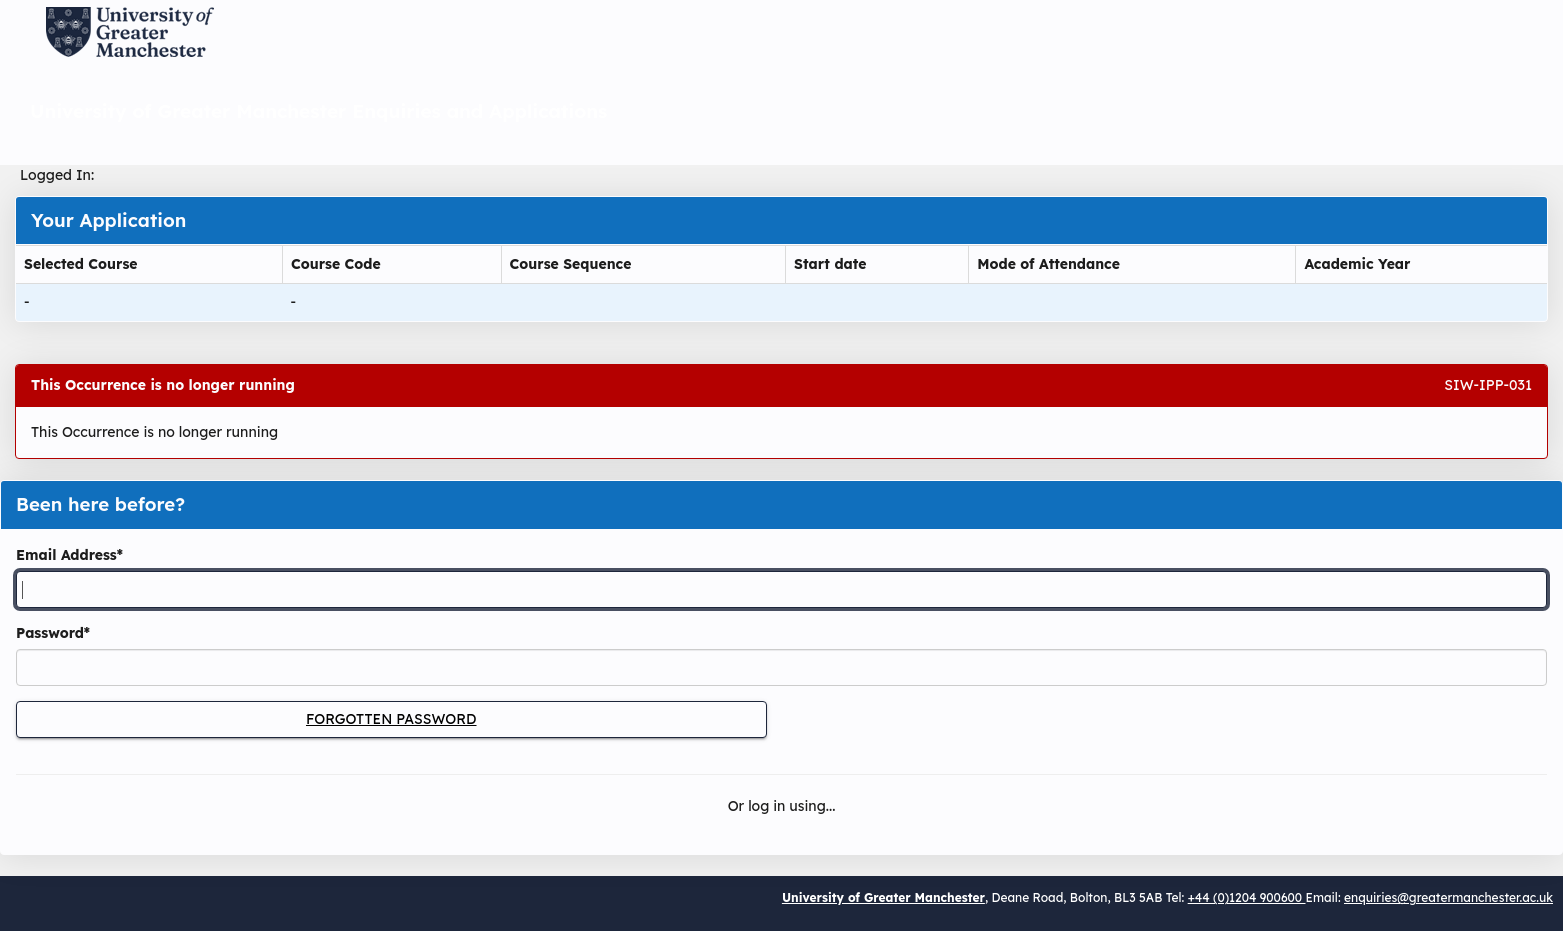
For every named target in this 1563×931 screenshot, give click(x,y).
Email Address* (69, 555)
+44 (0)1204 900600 (1247, 897)
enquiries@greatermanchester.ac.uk (1448, 897)
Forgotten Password (391, 719)
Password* (53, 633)
